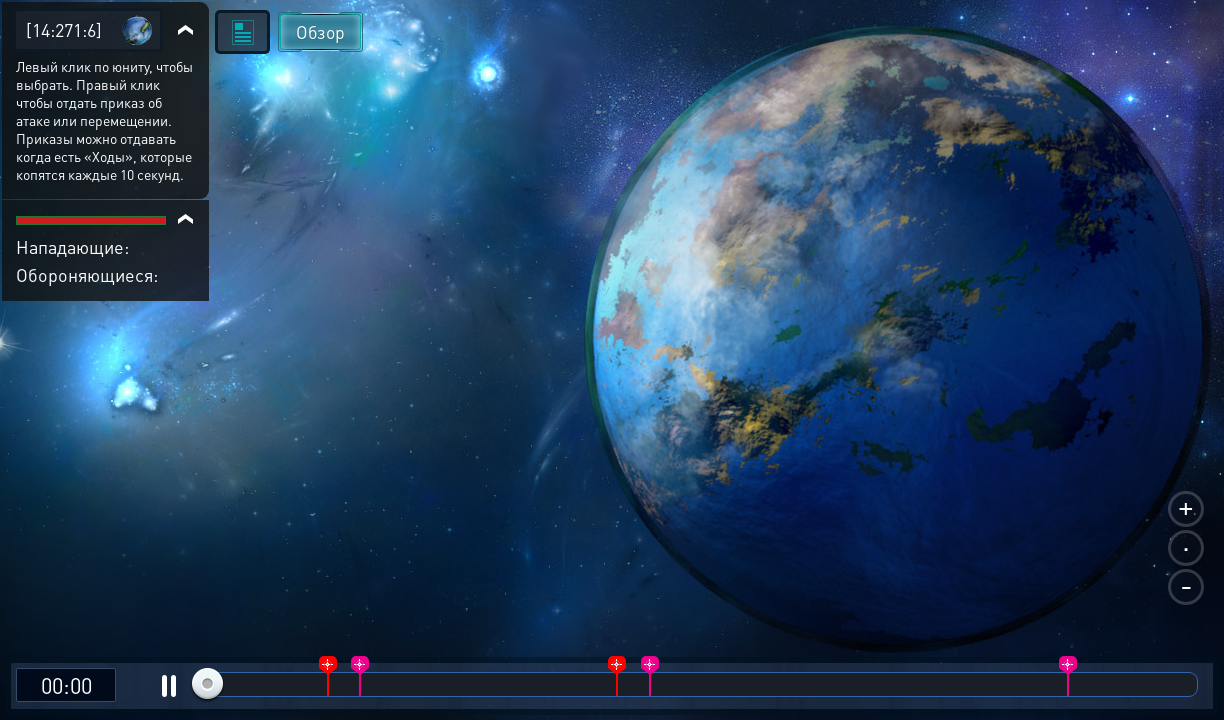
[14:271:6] (64, 29)
